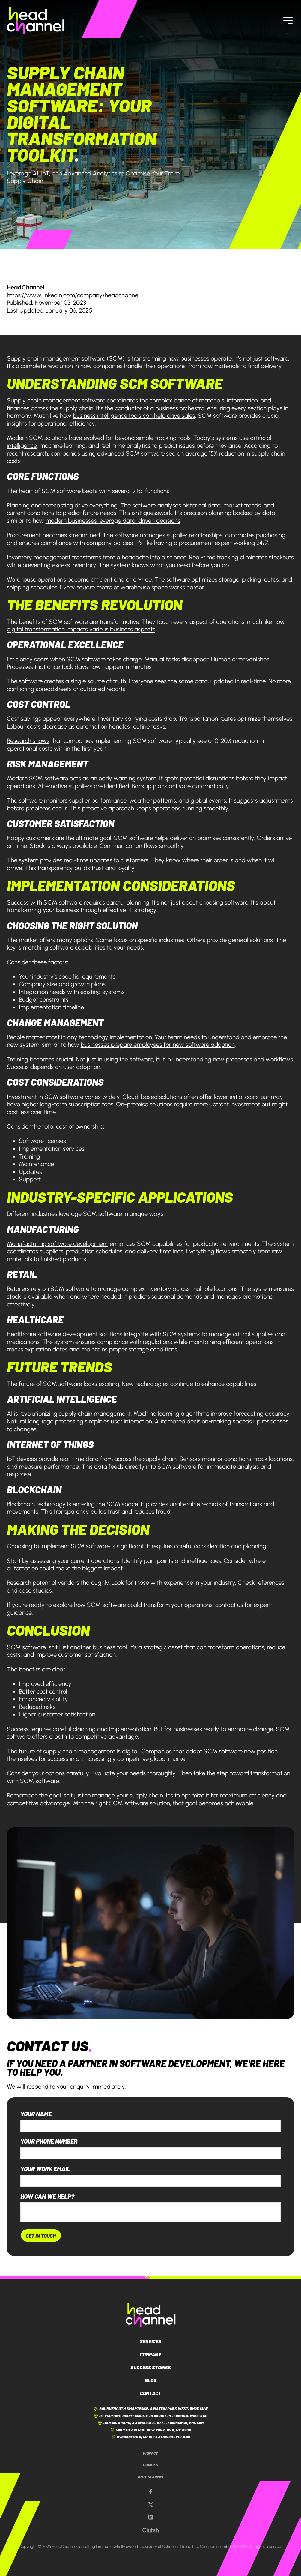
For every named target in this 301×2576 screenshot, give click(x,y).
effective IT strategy (129, 910)
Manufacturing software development (57, 1243)
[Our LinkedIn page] (150, 2517)
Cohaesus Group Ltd (180, 2546)
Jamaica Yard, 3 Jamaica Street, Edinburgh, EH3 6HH (150, 2422)
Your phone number (48, 2141)
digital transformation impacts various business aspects (81, 629)
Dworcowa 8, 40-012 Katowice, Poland (150, 2437)
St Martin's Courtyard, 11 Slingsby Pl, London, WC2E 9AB (151, 2416)
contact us (229, 1604)
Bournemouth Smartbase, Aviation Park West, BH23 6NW (150, 2408)
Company (150, 2354)
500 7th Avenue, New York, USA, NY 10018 (150, 2430)
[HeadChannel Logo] (151, 2315)
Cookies (150, 2464)
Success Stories (150, 2367)
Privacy (150, 2453)
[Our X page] (150, 2504)
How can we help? (47, 2196)
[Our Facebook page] (150, 2491)
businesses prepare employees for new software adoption (158, 1044)
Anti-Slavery (151, 2476)
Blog (150, 2380)
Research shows (28, 740)
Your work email (45, 2168)
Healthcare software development (52, 1334)
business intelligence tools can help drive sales (134, 415)
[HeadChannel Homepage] (35, 20)
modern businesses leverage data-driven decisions (113, 520)
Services (150, 2341)
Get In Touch (41, 2236)
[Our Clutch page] (150, 2530)
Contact (150, 2393)
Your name (36, 2114)
